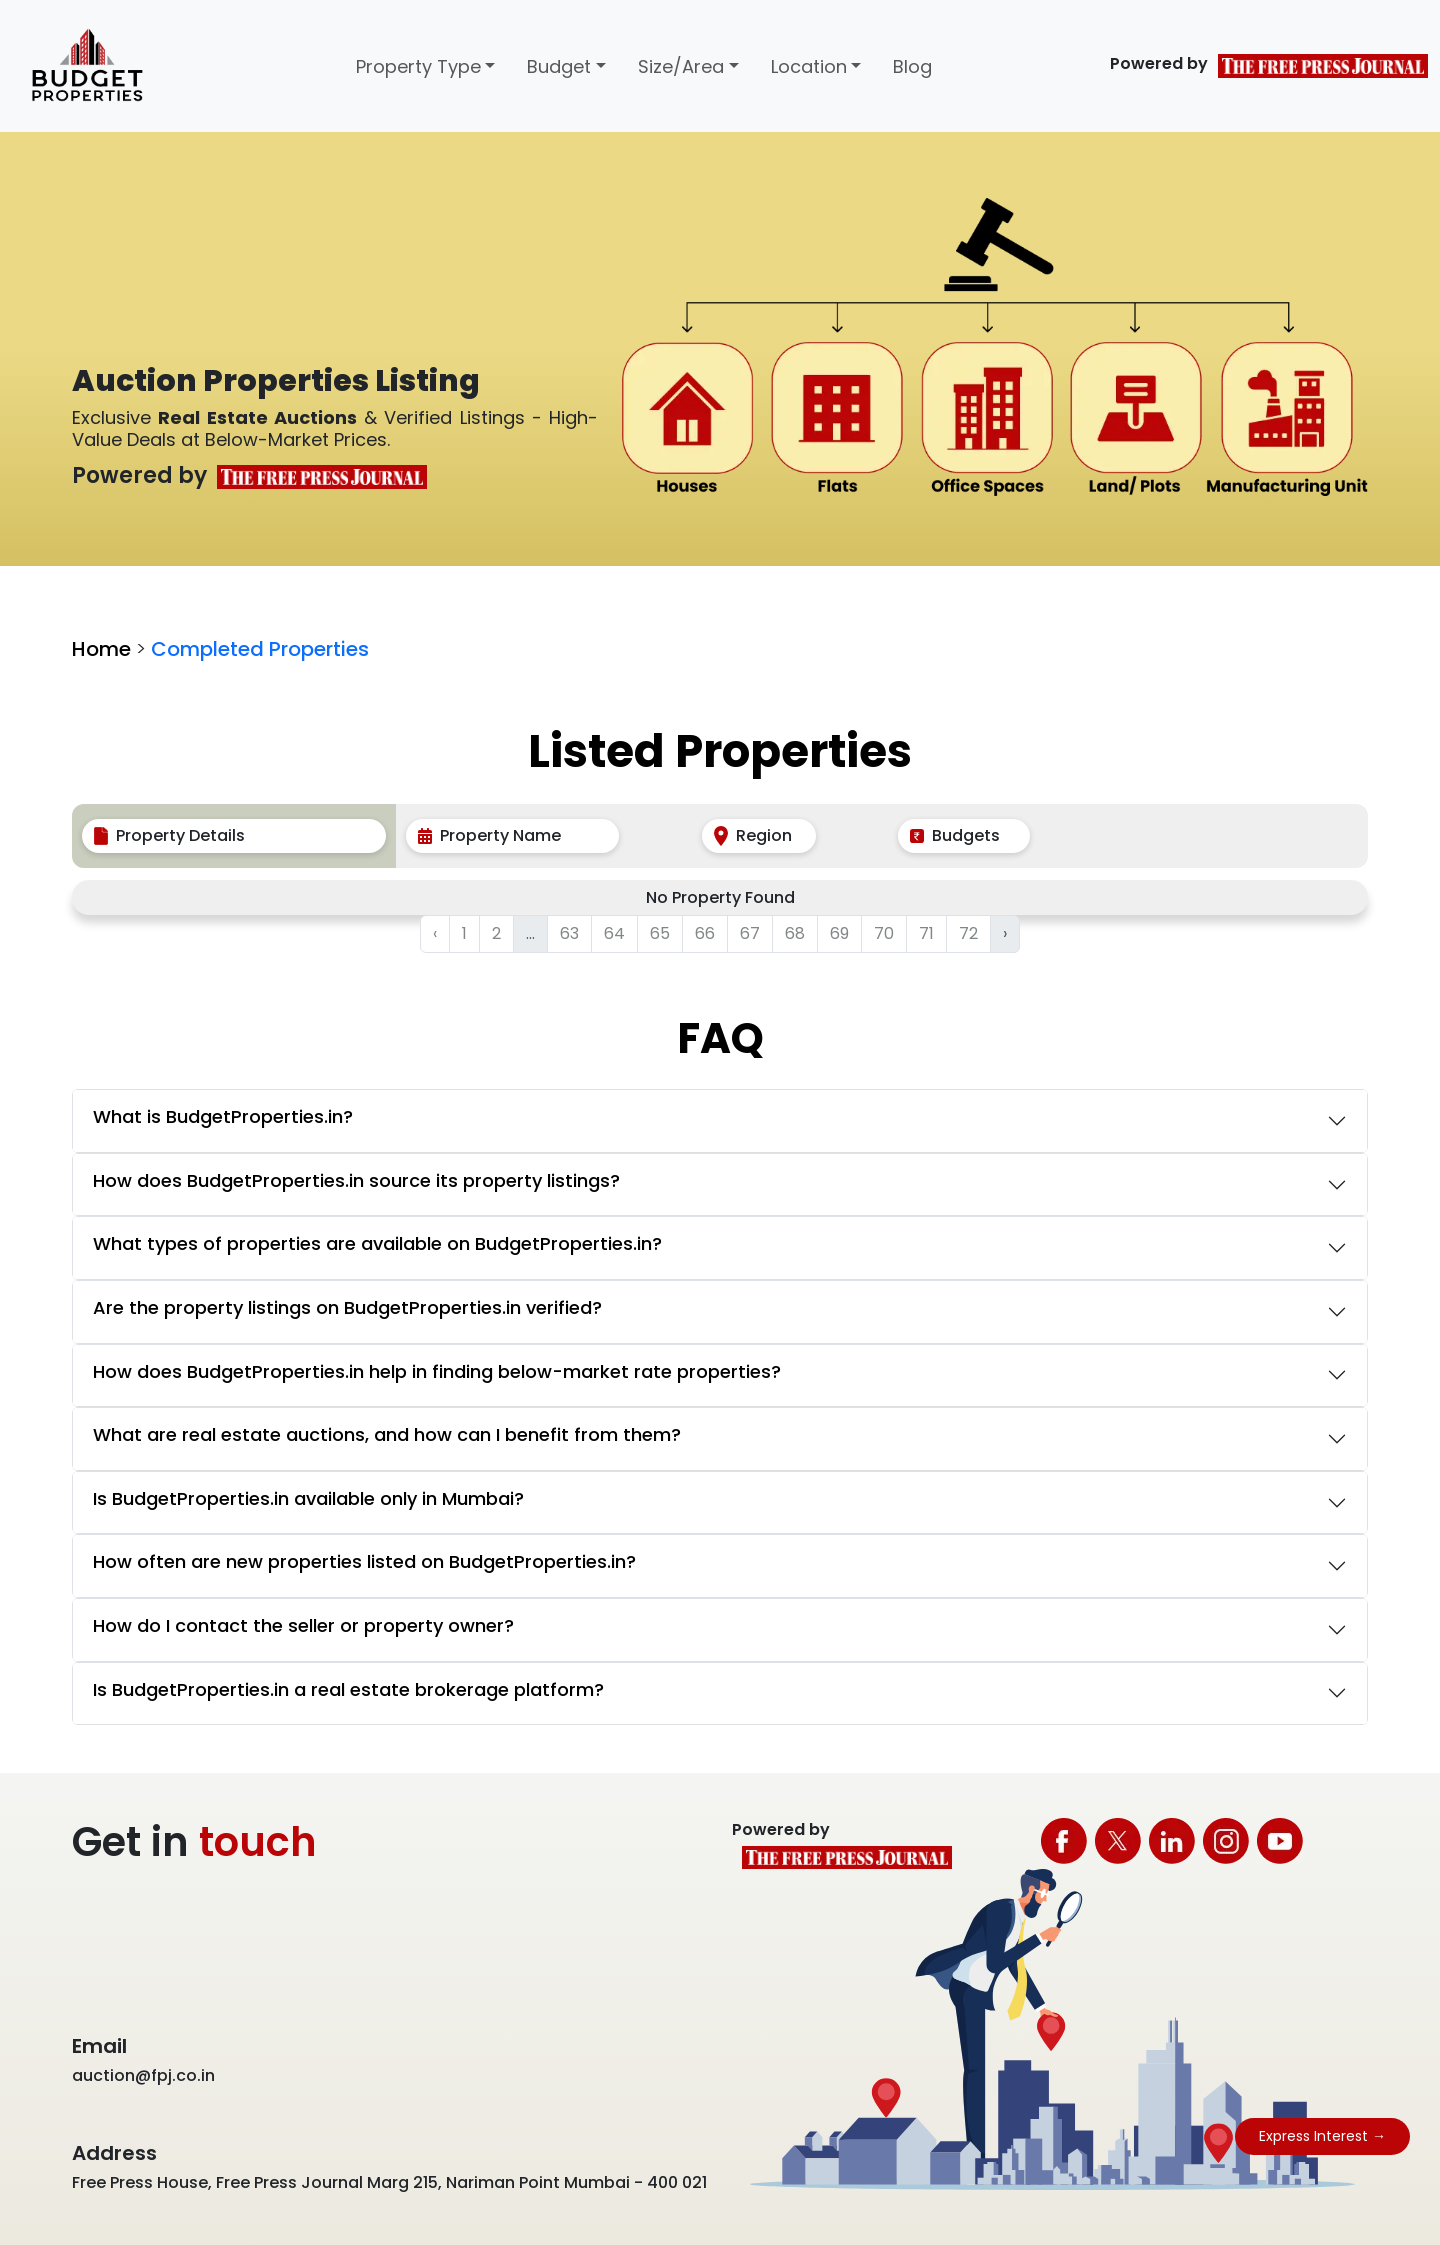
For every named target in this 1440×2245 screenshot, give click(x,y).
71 (926, 933)
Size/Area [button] (681, 66)
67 (750, 933)
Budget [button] (559, 66)
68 (795, 933)
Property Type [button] (418, 66)
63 (569, 933)
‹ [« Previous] (435, 933)
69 (839, 933)
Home (101, 649)
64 (614, 933)
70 (884, 933)
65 (660, 933)
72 (968, 933)
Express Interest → (1322, 2136)
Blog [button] (912, 66)
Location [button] (809, 66)
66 (705, 933)
